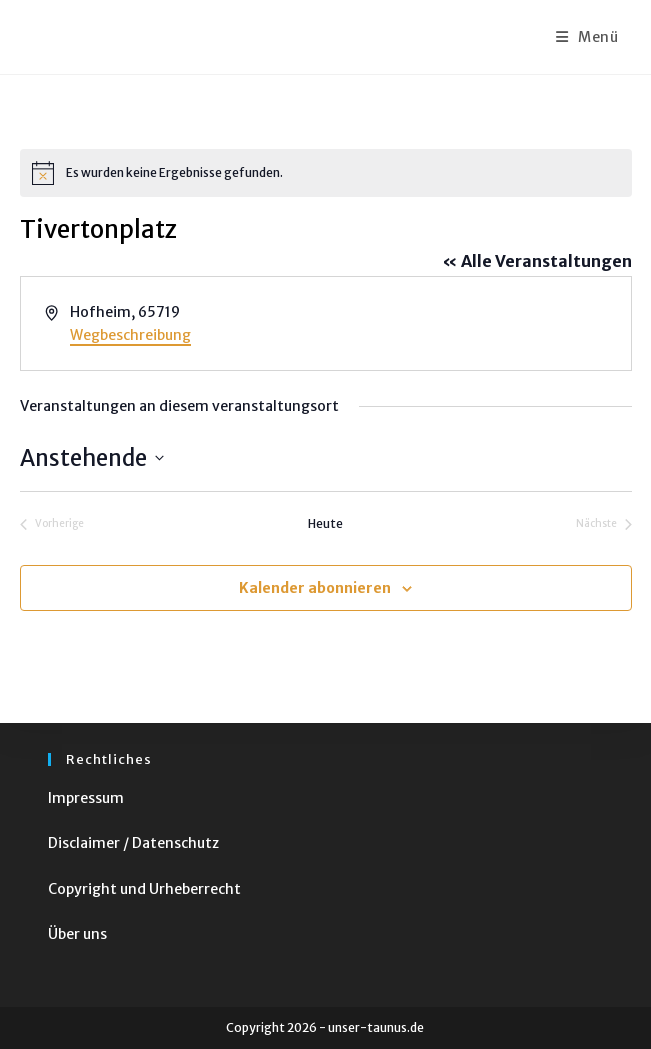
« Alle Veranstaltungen (537, 261)
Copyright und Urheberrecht (144, 889)
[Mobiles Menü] (587, 37)
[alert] (326, 173)
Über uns (77, 934)
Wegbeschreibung (130, 335)
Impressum (86, 798)
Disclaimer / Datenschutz (133, 843)
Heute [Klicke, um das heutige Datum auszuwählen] (325, 523)
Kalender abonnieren (315, 588)
